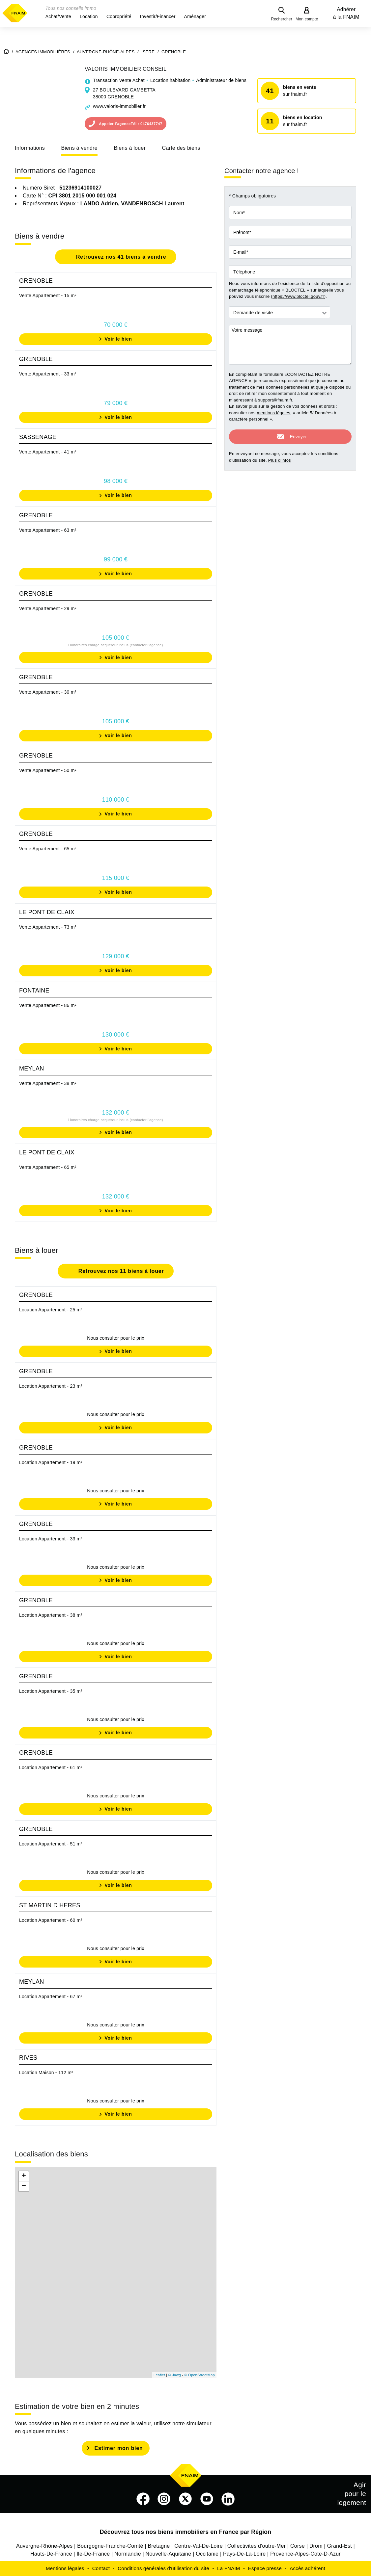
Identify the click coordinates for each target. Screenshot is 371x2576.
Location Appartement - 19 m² (50, 1462)
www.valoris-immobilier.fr (119, 106)
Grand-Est (339, 2546)
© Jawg (174, 2375)
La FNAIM (228, 2568)
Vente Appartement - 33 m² (47, 373)
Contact (101, 2568)
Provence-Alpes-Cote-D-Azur (305, 2554)
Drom (316, 2546)
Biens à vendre (79, 148)
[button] (58, 16)
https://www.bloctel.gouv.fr (298, 296)
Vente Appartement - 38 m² (47, 1083)
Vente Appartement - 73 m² (47, 927)
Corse (297, 2546)
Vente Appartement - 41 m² (47, 451)
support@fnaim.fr (275, 400)
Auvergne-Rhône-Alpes (44, 2546)
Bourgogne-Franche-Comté (110, 2546)
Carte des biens (181, 148)
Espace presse (265, 2568)
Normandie (127, 2554)
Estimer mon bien (118, 2448)
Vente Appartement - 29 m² (47, 608)
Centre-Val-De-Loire (198, 2546)
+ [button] (24, 2176)
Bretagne (159, 2546)
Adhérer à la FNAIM (346, 13)
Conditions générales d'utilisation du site (163, 2568)
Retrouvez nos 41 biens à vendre (120, 257)
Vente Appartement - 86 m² (47, 1005)
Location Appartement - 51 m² (50, 1843)
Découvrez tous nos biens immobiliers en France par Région (185, 2532)
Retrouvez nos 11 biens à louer (120, 1271)
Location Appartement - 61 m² (50, 1767)
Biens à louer (130, 148)
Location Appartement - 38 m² (50, 1615)
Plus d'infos (279, 459)
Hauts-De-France (51, 2554)
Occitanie (207, 2554)
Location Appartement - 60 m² (50, 1920)
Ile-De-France (93, 2554)
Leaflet (159, 2375)
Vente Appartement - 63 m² (47, 530)
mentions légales (273, 412)
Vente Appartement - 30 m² (47, 692)
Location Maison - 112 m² (46, 2072)
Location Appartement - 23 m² (50, 1386)
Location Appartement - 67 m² (50, 1996)
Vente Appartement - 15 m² (47, 295)
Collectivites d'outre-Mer (256, 2546)
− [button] (24, 2186)
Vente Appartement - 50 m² (47, 770)
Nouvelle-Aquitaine (168, 2554)
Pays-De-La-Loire (244, 2554)
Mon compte (307, 19)
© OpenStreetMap (199, 2375)
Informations (30, 148)
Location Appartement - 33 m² (50, 1538)
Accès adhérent (307, 2568)
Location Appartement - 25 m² (50, 1309)
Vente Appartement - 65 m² (47, 848)
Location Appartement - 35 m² (50, 1691)
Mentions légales (65, 2568)
